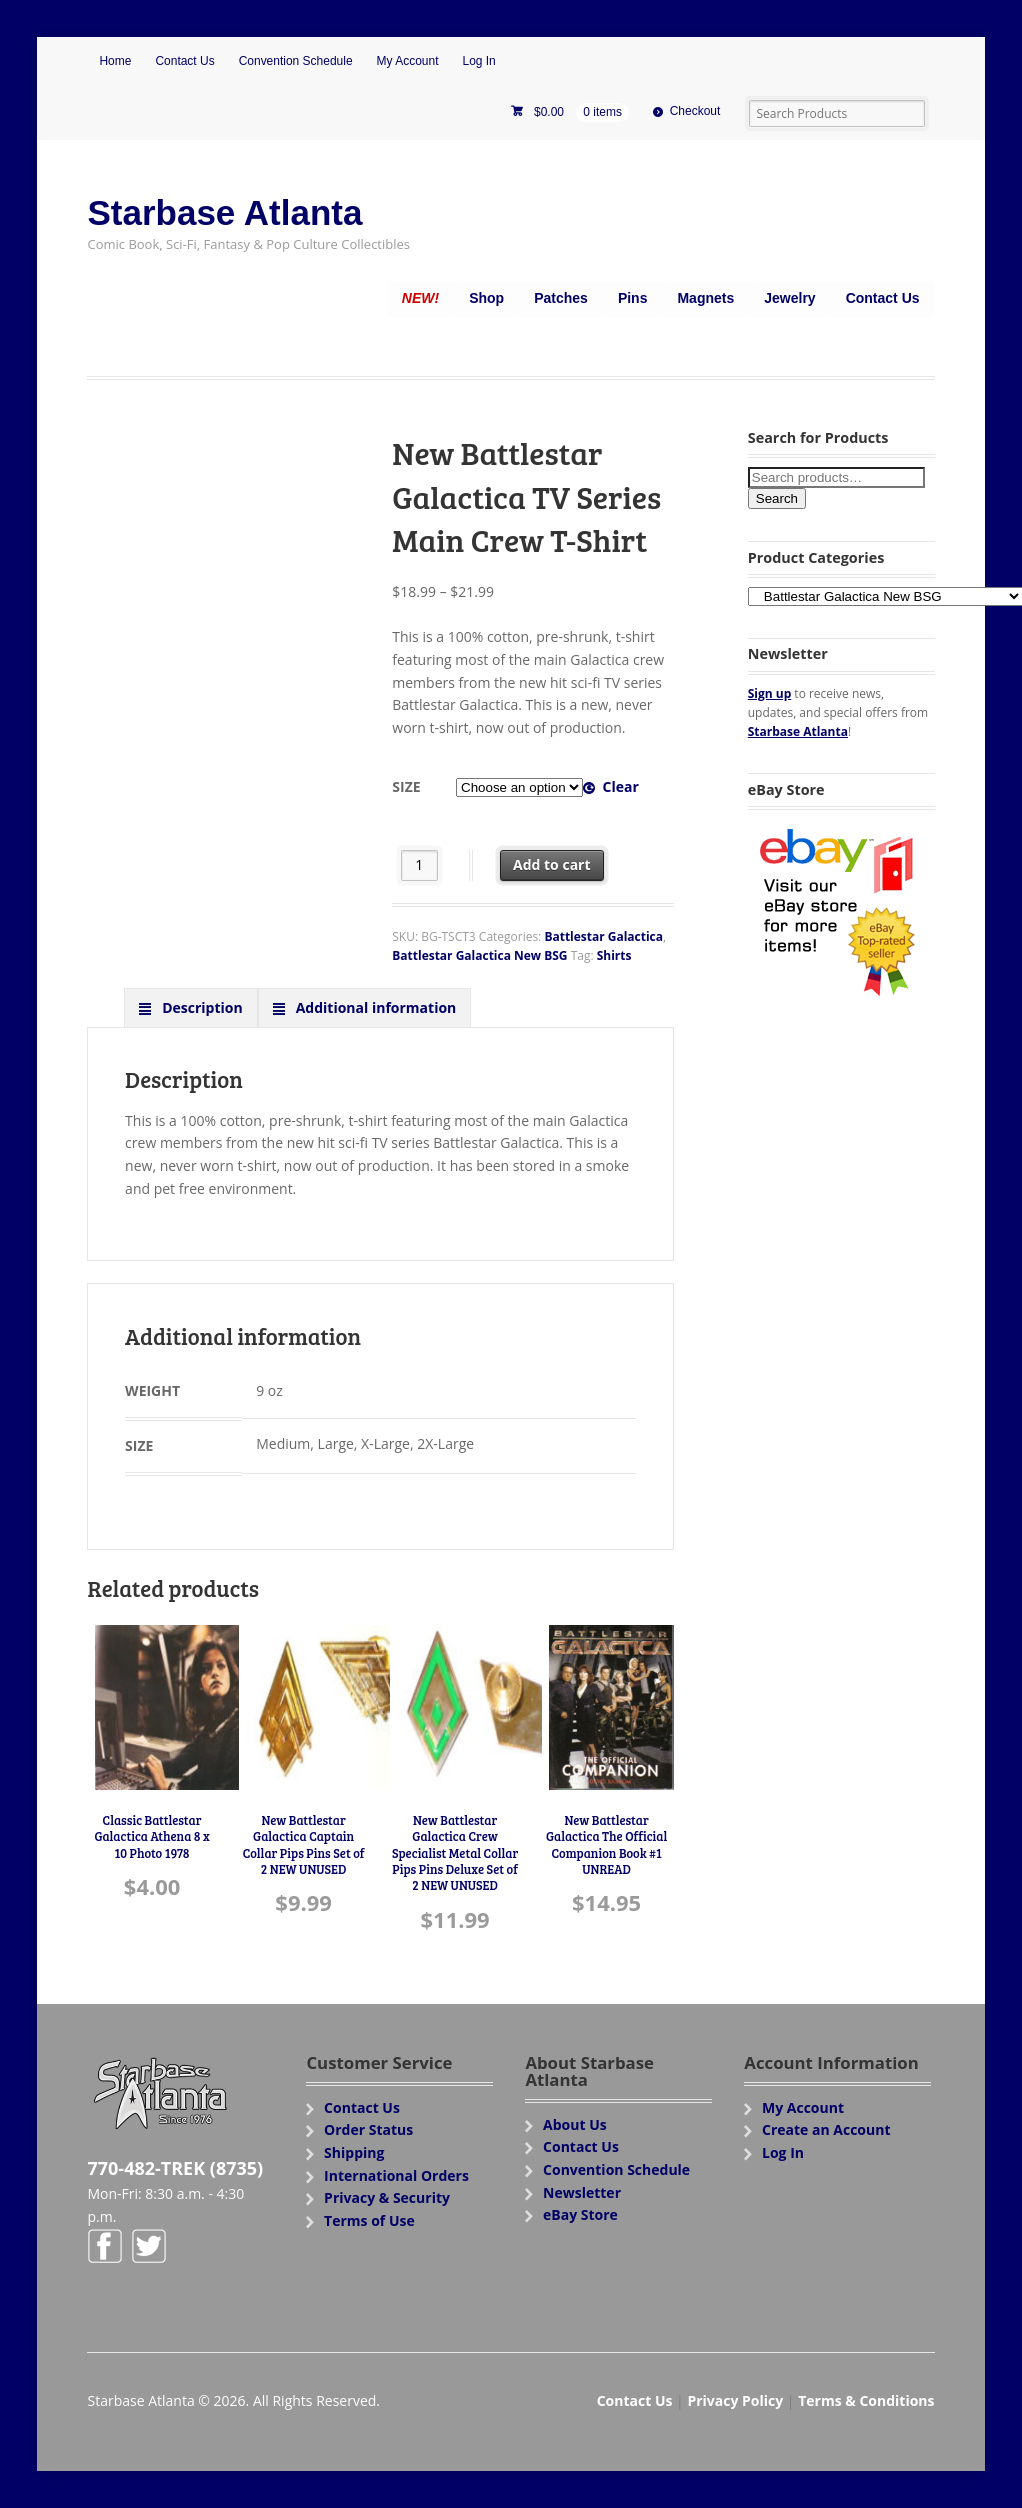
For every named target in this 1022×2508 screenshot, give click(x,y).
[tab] (191, 1007)
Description (201, 1007)
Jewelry (789, 298)
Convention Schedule (296, 61)
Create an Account (826, 2129)
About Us (575, 2124)
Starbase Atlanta (224, 212)
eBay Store (580, 2214)
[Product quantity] (419, 865)
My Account (408, 61)
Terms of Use (369, 2220)
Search (777, 498)
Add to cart (552, 864)
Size (406, 786)
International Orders (396, 2175)
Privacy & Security (387, 2197)
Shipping (354, 2152)
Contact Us (184, 61)
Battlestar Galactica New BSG (479, 955)
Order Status (368, 2129)
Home (115, 61)
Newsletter (582, 2192)
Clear (620, 786)
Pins (633, 298)
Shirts (614, 955)
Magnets (705, 298)
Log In (478, 61)
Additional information (374, 1007)
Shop (486, 298)
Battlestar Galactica (603, 936)
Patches (561, 298)
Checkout (695, 111)
